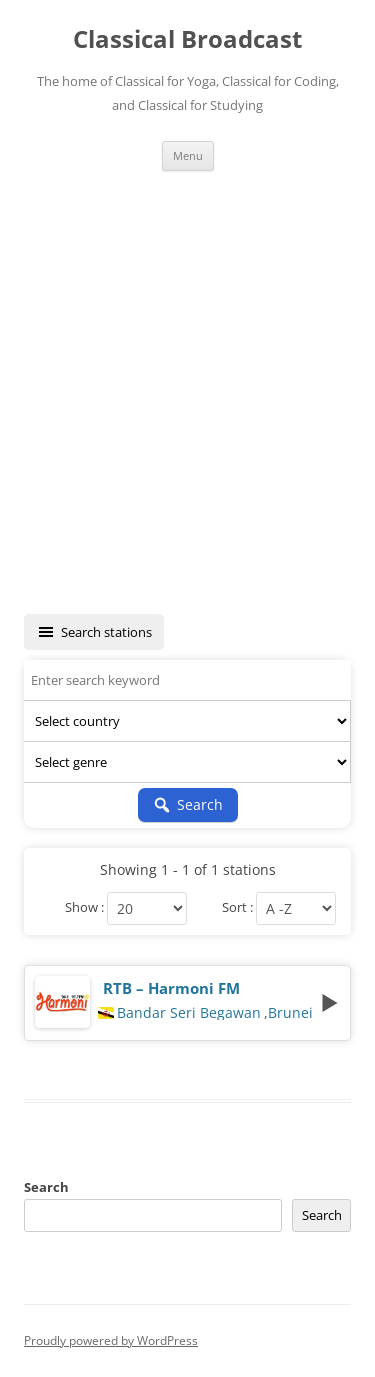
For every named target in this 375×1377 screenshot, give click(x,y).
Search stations (94, 632)
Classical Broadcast (187, 39)
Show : (84, 908)
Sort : (237, 908)
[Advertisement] (187, 392)
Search (46, 1187)
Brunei (290, 1013)
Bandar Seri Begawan (189, 1013)
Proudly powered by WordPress (111, 1340)
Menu (188, 155)
